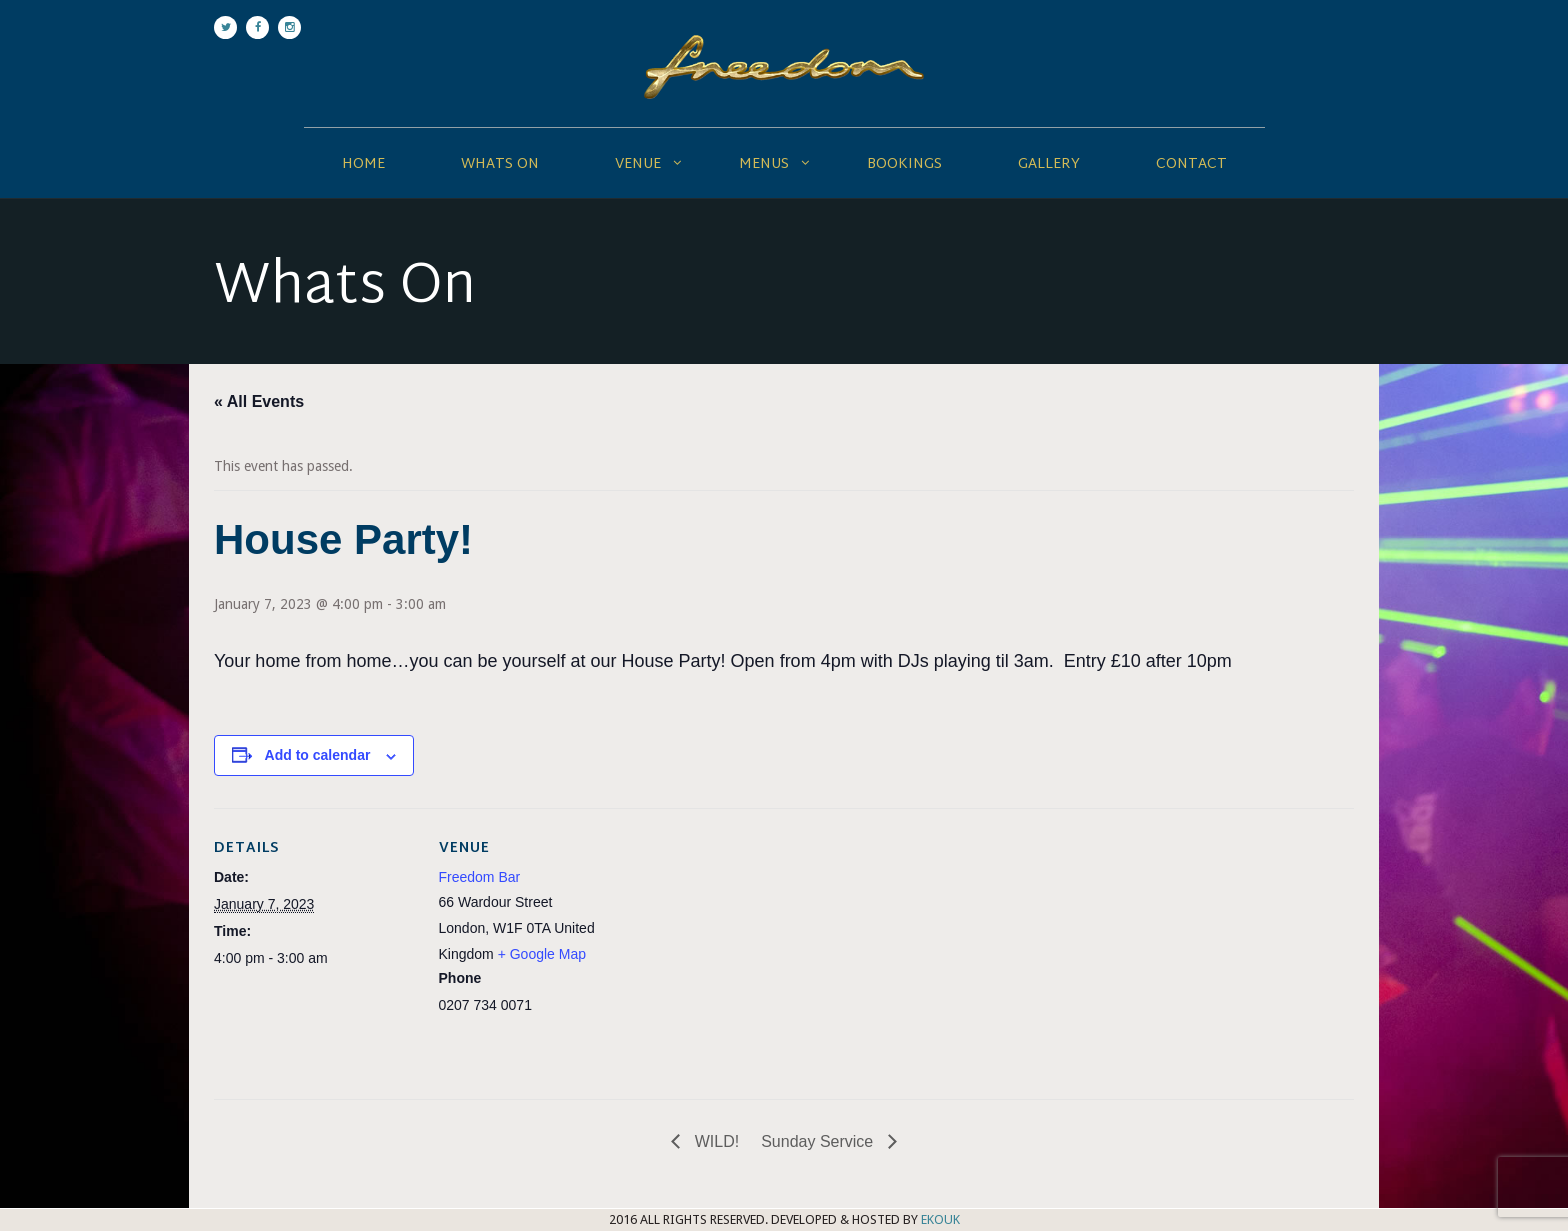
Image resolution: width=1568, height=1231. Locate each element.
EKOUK (940, 1219)
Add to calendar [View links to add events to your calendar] (318, 755)
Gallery (1049, 164)
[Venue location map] (768, 946)
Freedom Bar (480, 877)
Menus (764, 164)
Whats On (500, 164)
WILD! (714, 1141)
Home (363, 164)
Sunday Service (819, 1141)
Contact (1191, 164)
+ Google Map (542, 954)
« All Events (259, 401)
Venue (638, 164)
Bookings (904, 164)
